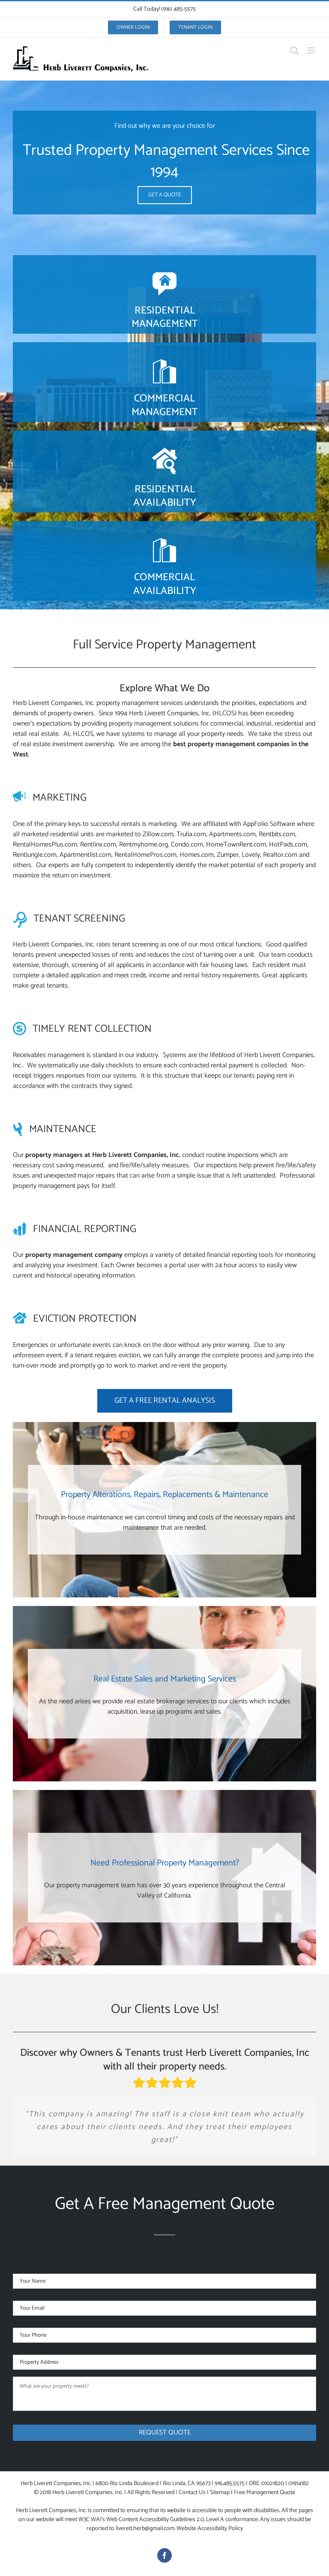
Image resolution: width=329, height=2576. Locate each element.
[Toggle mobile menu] (311, 50)
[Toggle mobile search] (294, 50)
